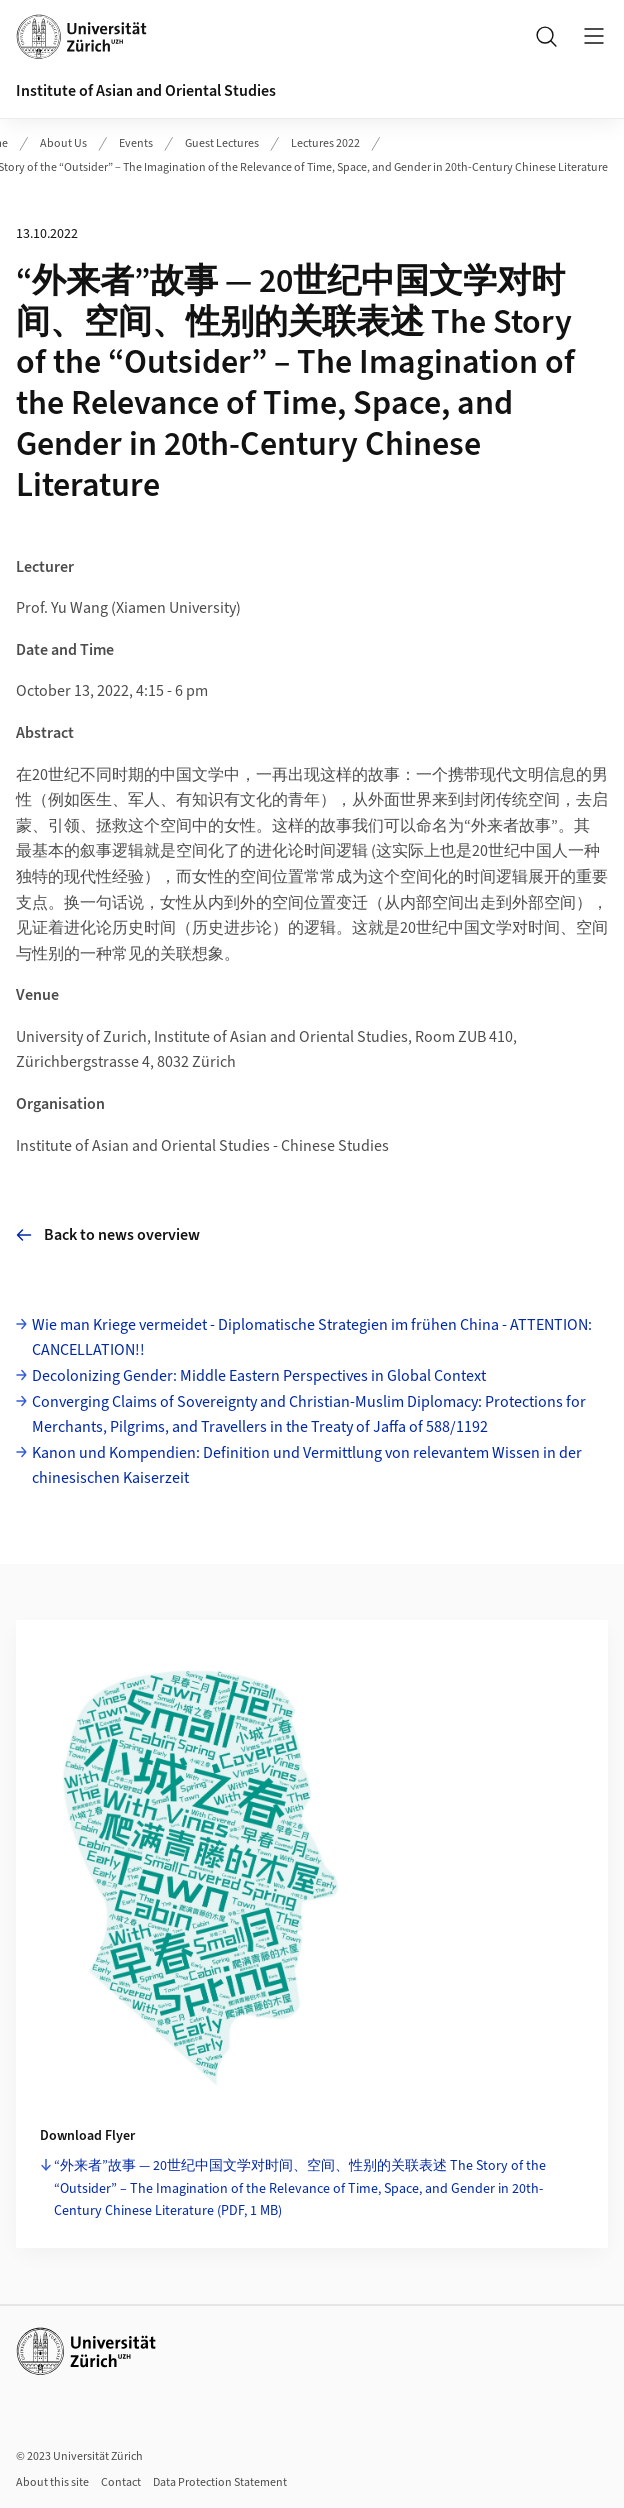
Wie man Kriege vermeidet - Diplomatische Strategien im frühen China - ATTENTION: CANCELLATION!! (312, 1338)
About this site (52, 2482)
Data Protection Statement (220, 2482)
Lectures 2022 (325, 143)
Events (136, 143)
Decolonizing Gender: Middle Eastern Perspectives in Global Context (259, 1376)
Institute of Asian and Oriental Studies (146, 91)
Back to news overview (108, 1235)
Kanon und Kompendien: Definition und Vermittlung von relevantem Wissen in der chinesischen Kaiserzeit (307, 1466)
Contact (121, 2482)
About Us (63, 143)
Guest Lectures (222, 143)
